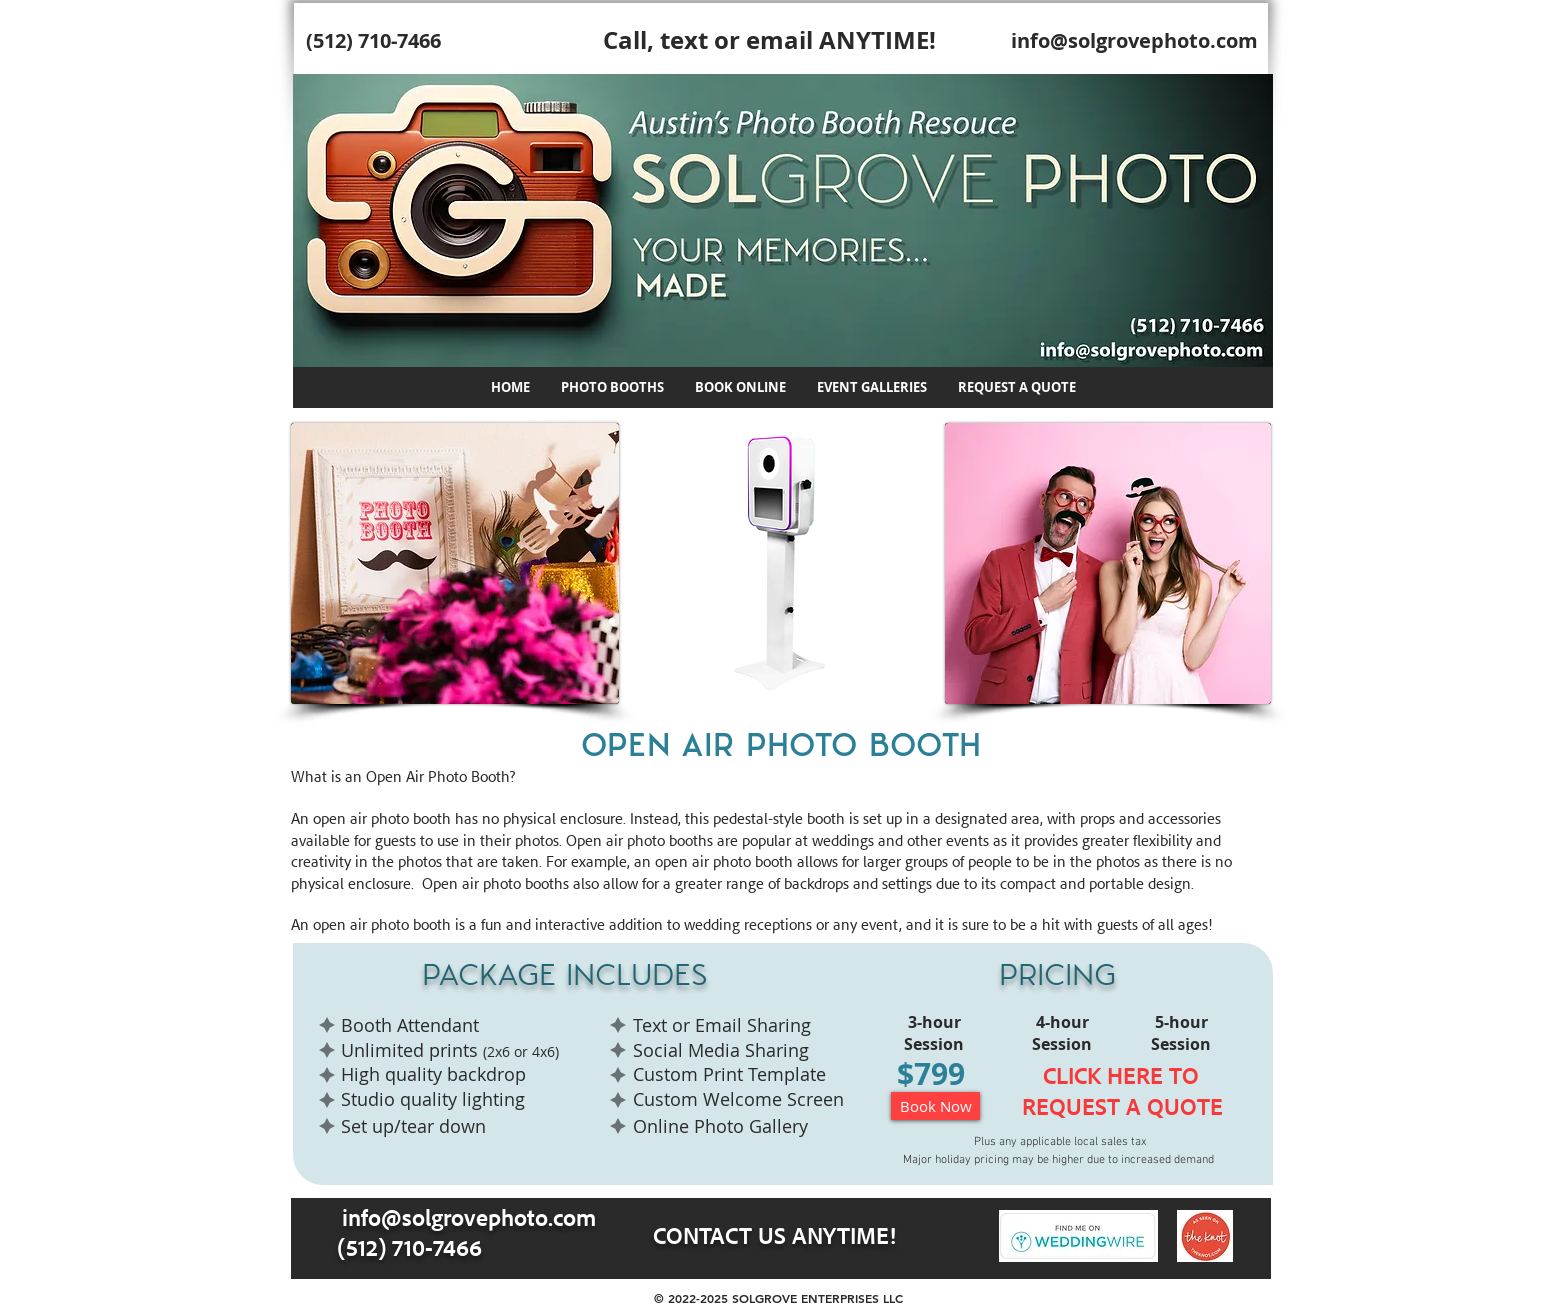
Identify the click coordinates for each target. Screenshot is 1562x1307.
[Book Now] (935, 1106)
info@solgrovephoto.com (1134, 40)
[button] (612, 387)
